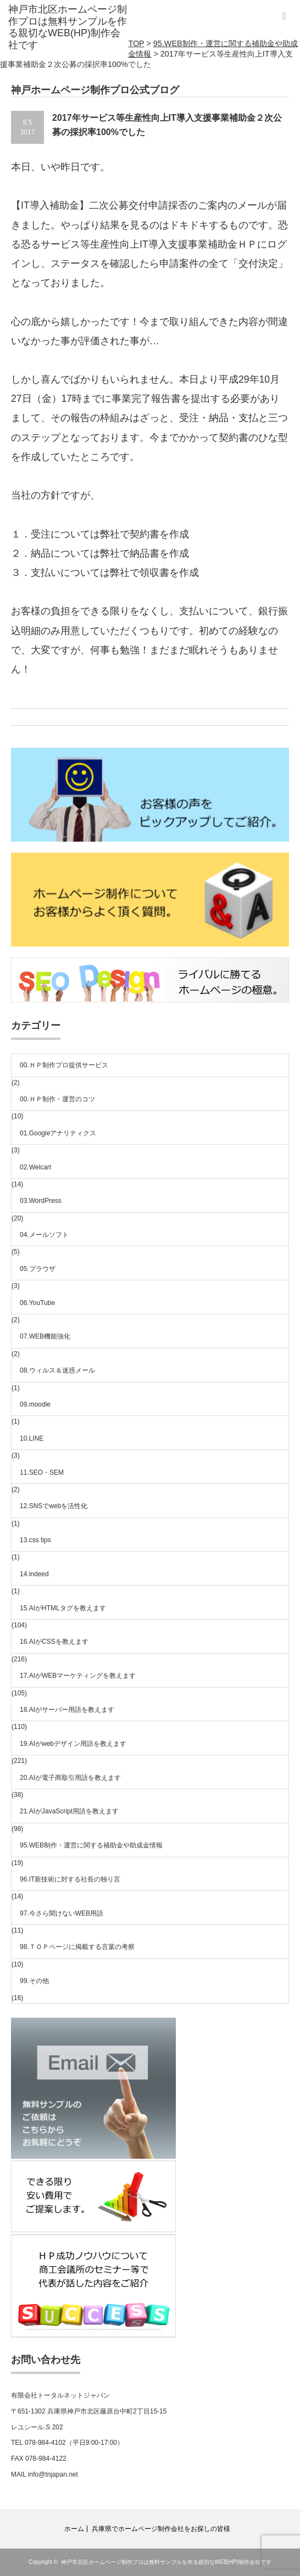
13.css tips (35, 1540)
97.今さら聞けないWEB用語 (61, 1913)
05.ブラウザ (37, 1269)
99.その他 (34, 1981)
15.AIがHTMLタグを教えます (63, 1608)
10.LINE (31, 1438)
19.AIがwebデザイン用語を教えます (73, 1744)
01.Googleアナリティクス (58, 1133)
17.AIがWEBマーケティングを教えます (78, 1675)
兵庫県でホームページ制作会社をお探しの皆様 (161, 2528)
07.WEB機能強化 (45, 1336)
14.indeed (34, 1574)
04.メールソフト (44, 1235)
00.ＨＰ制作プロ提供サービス (64, 1065)
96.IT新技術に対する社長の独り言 (70, 1879)
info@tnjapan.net (53, 2474)
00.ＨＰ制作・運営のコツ (57, 1099)
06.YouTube (37, 1303)
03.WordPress (41, 1201)
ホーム (74, 2528)
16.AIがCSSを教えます (54, 1641)
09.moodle (35, 1404)
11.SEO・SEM (42, 1472)
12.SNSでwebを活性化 (53, 1506)
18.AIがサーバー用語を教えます (67, 1709)
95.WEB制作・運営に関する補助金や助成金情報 (91, 1845)
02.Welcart (35, 1167)
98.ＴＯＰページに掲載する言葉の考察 (77, 1947)
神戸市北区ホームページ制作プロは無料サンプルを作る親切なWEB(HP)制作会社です (166, 2562)
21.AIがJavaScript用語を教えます (69, 1811)
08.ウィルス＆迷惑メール (57, 1370)
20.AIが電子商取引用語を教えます (70, 1778)
